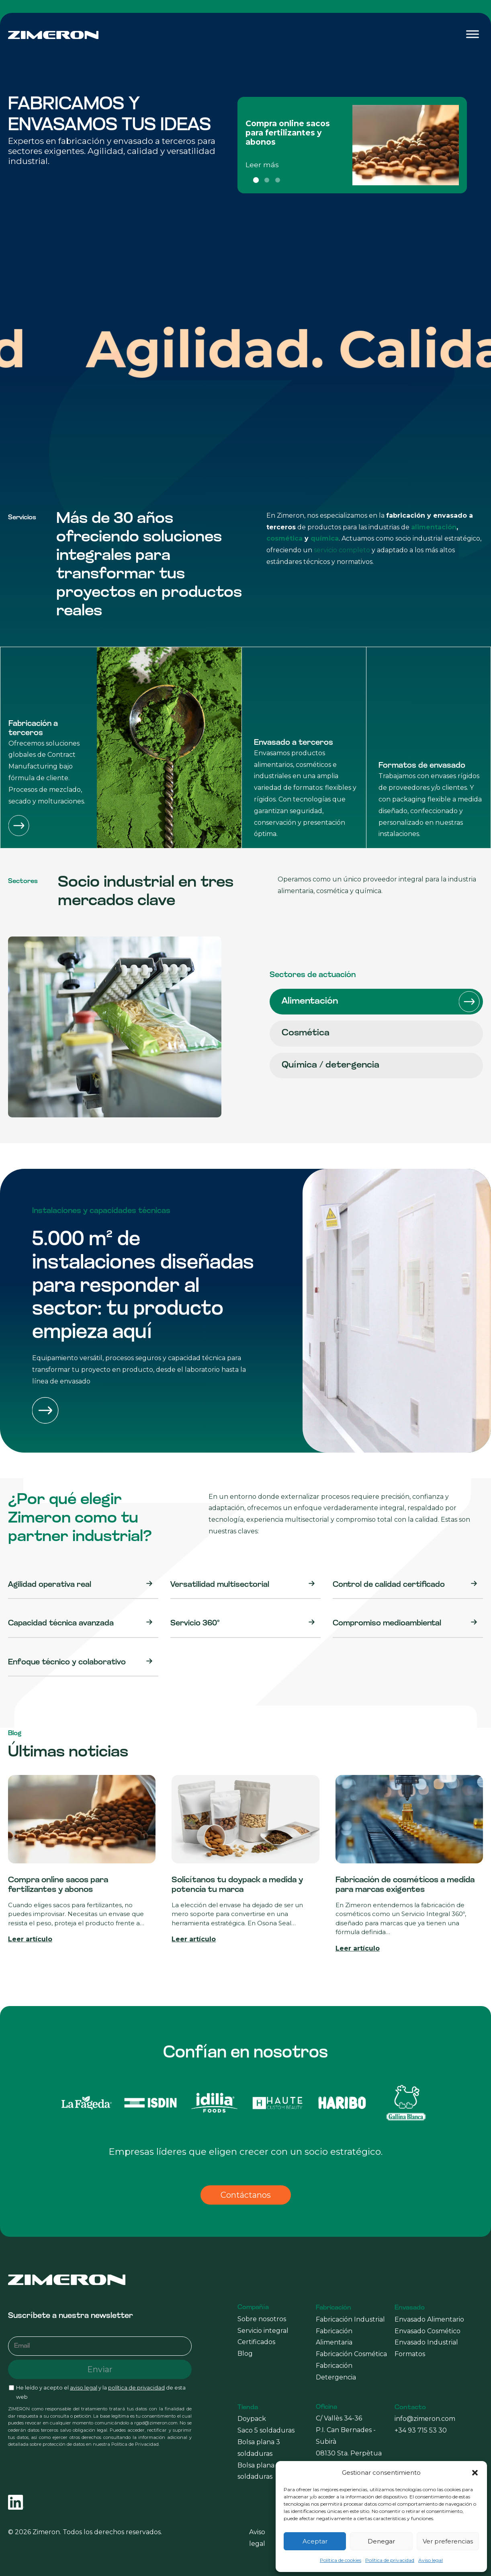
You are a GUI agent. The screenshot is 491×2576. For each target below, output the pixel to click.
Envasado (410, 2308)
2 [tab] (266, 180)
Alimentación (381, 1001)
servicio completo (342, 550)
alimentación (433, 527)
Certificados (256, 2342)
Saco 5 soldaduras (266, 2430)
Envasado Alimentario (429, 2319)
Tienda (247, 2407)
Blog (245, 2353)
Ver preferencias (448, 2541)
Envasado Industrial (426, 2342)
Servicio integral (262, 2330)
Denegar (381, 2541)
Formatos (410, 2354)
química (325, 538)
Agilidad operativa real (49, 1585)
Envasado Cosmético (427, 2331)
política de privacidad (136, 2388)
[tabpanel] (352, 145)
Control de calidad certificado (389, 1585)
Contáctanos (246, 2195)
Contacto (410, 2407)
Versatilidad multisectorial (219, 1585)
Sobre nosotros (261, 2319)
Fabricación (333, 2308)
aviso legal (83, 2388)
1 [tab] (256, 180)
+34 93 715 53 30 (421, 2430)
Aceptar (315, 2541)
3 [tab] (277, 180)
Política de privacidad (389, 2560)
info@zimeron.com (425, 2418)
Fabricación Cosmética (351, 2354)
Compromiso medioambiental (387, 1623)
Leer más (262, 164)
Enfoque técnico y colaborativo (67, 1662)
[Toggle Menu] (472, 34)
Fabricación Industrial (350, 2319)
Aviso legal (430, 2560)
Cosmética (381, 1033)
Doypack (251, 2418)
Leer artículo (30, 1939)
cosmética (284, 538)
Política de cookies (340, 2560)
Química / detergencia (381, 1065)
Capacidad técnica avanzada (61, 1623)
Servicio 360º (195, 1623)
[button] (475, 2473)
